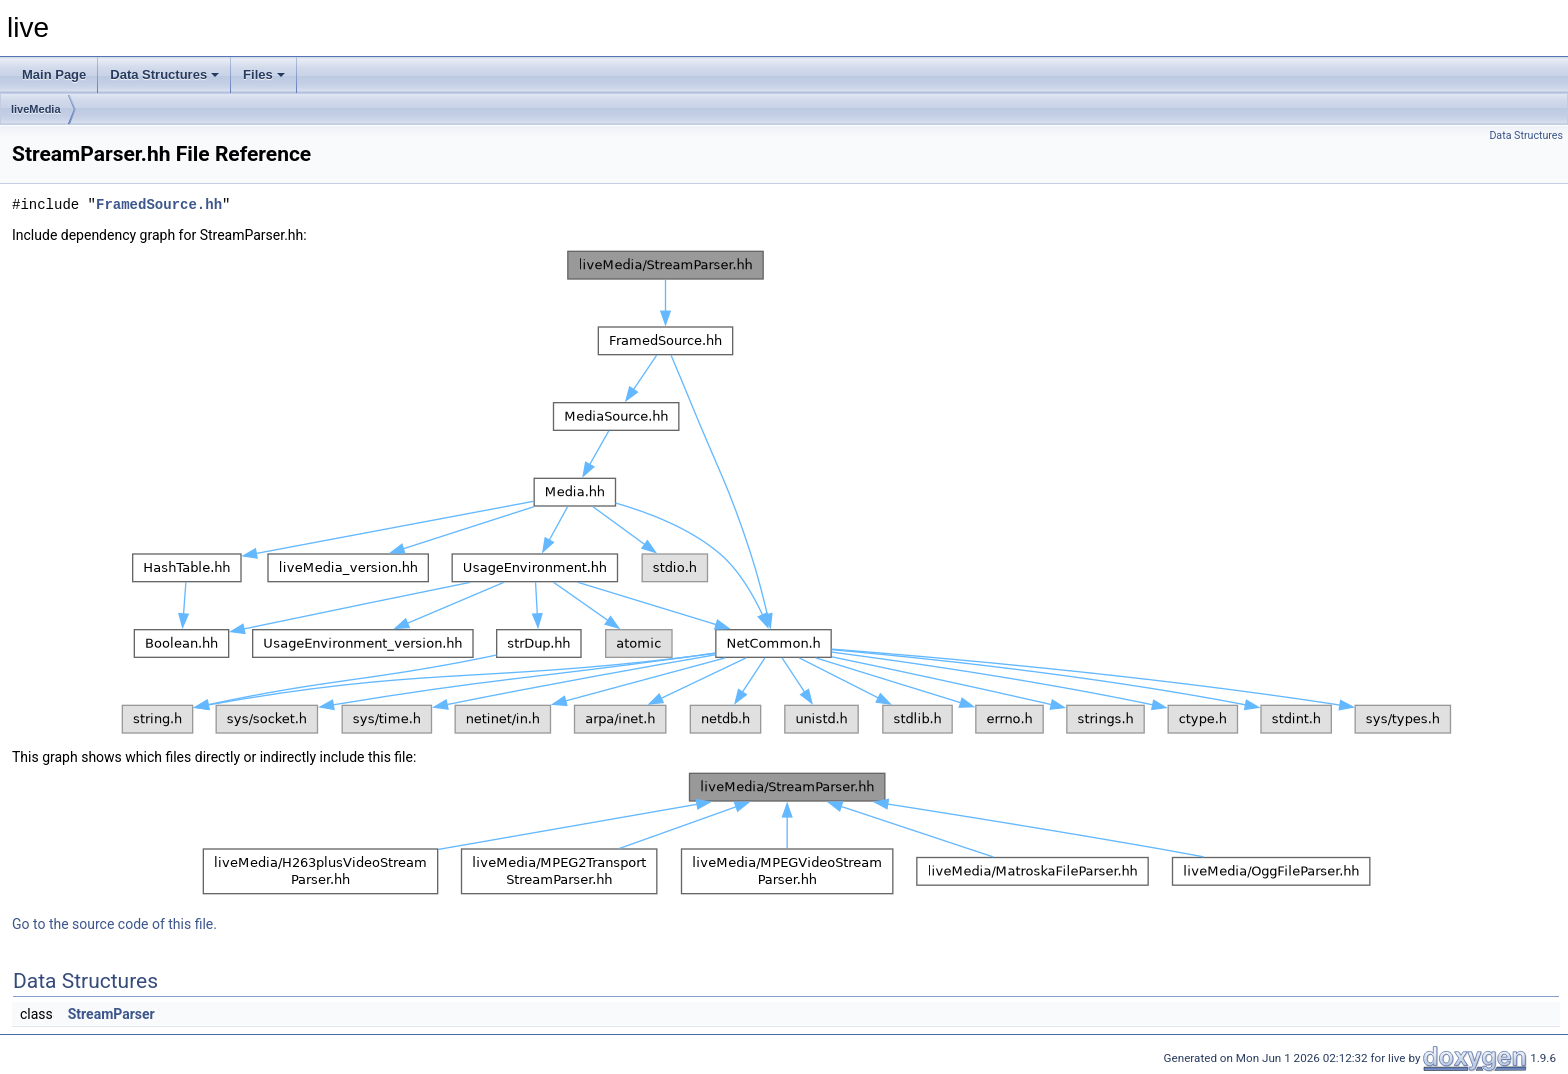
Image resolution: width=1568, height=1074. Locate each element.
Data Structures (164, 74)
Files (264, 74)
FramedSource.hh (159, 204)
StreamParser (111, 1014)
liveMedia (36, 109)
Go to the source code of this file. (114, 924)
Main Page (54, 74)
